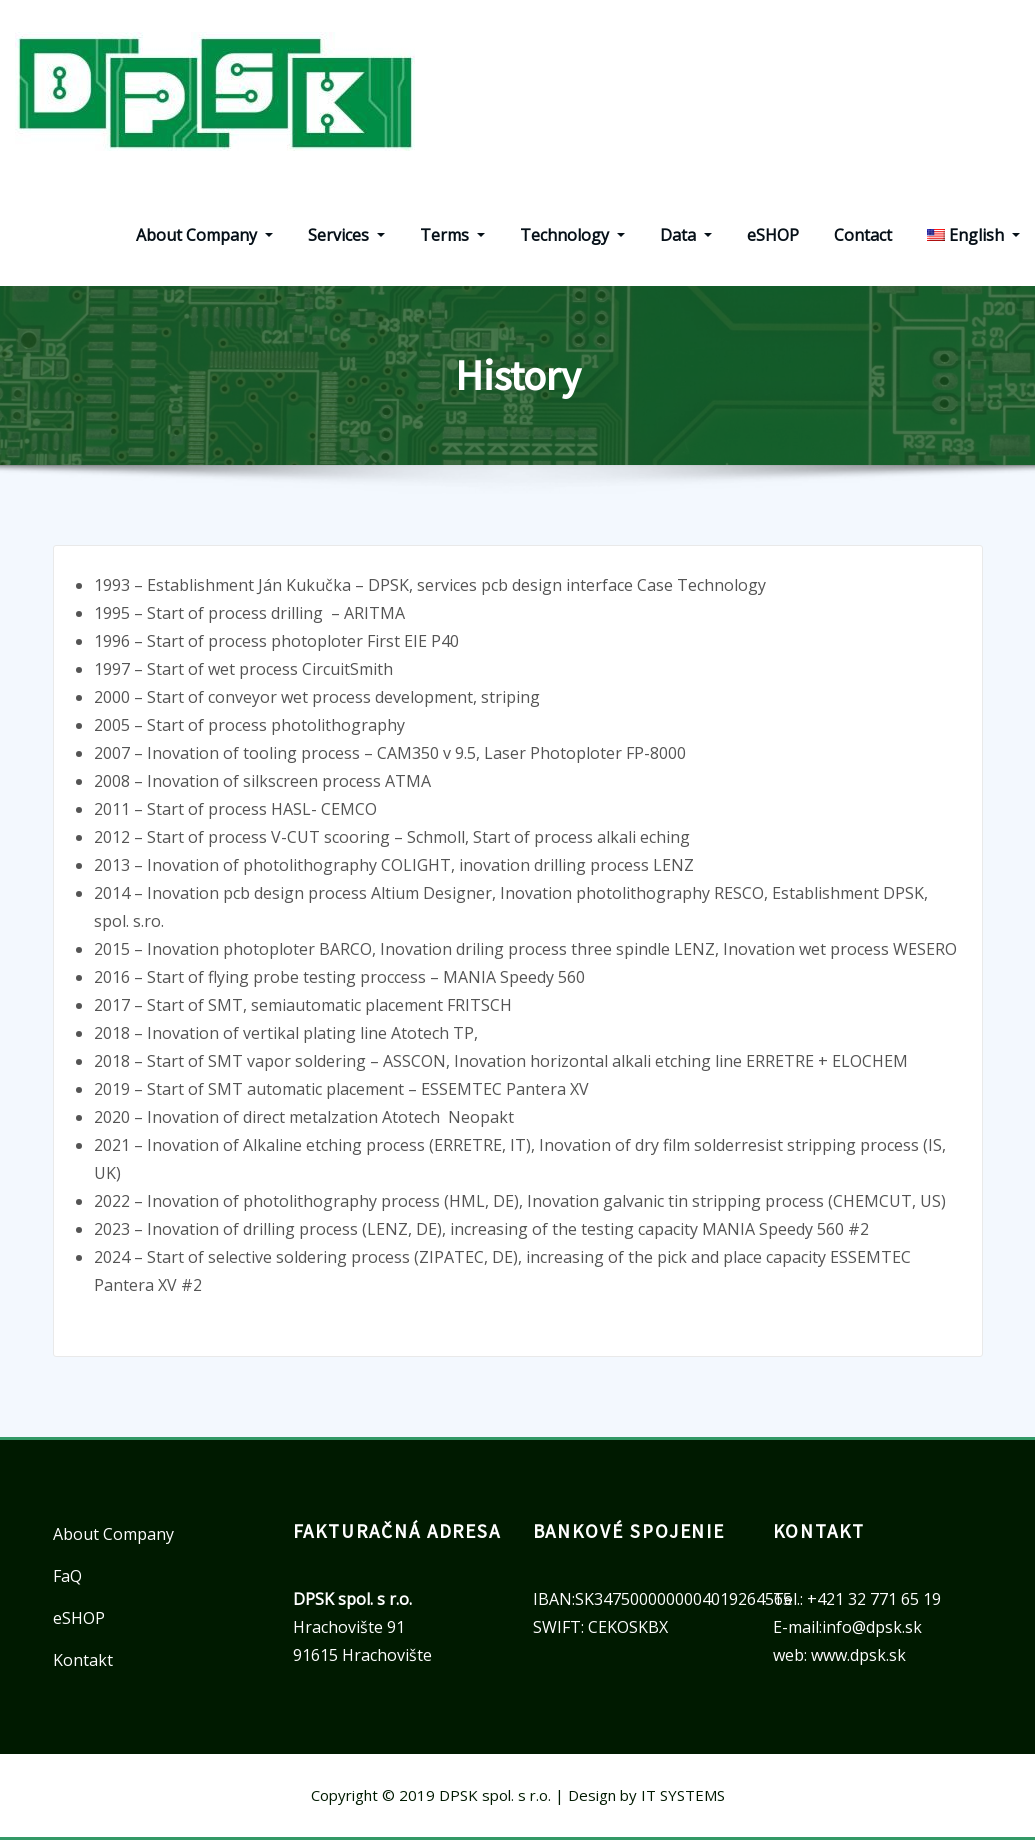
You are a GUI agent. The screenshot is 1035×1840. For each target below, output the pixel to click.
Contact (863, 235)
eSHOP (773, 235)
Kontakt (83, 1660)
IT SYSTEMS (683, 1795)
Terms (452, 235)
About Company (204, 235)
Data (686, 235)
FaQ (67, 1576)
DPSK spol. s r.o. (495, 1795)
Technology (572, 235)
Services (346, 235)
